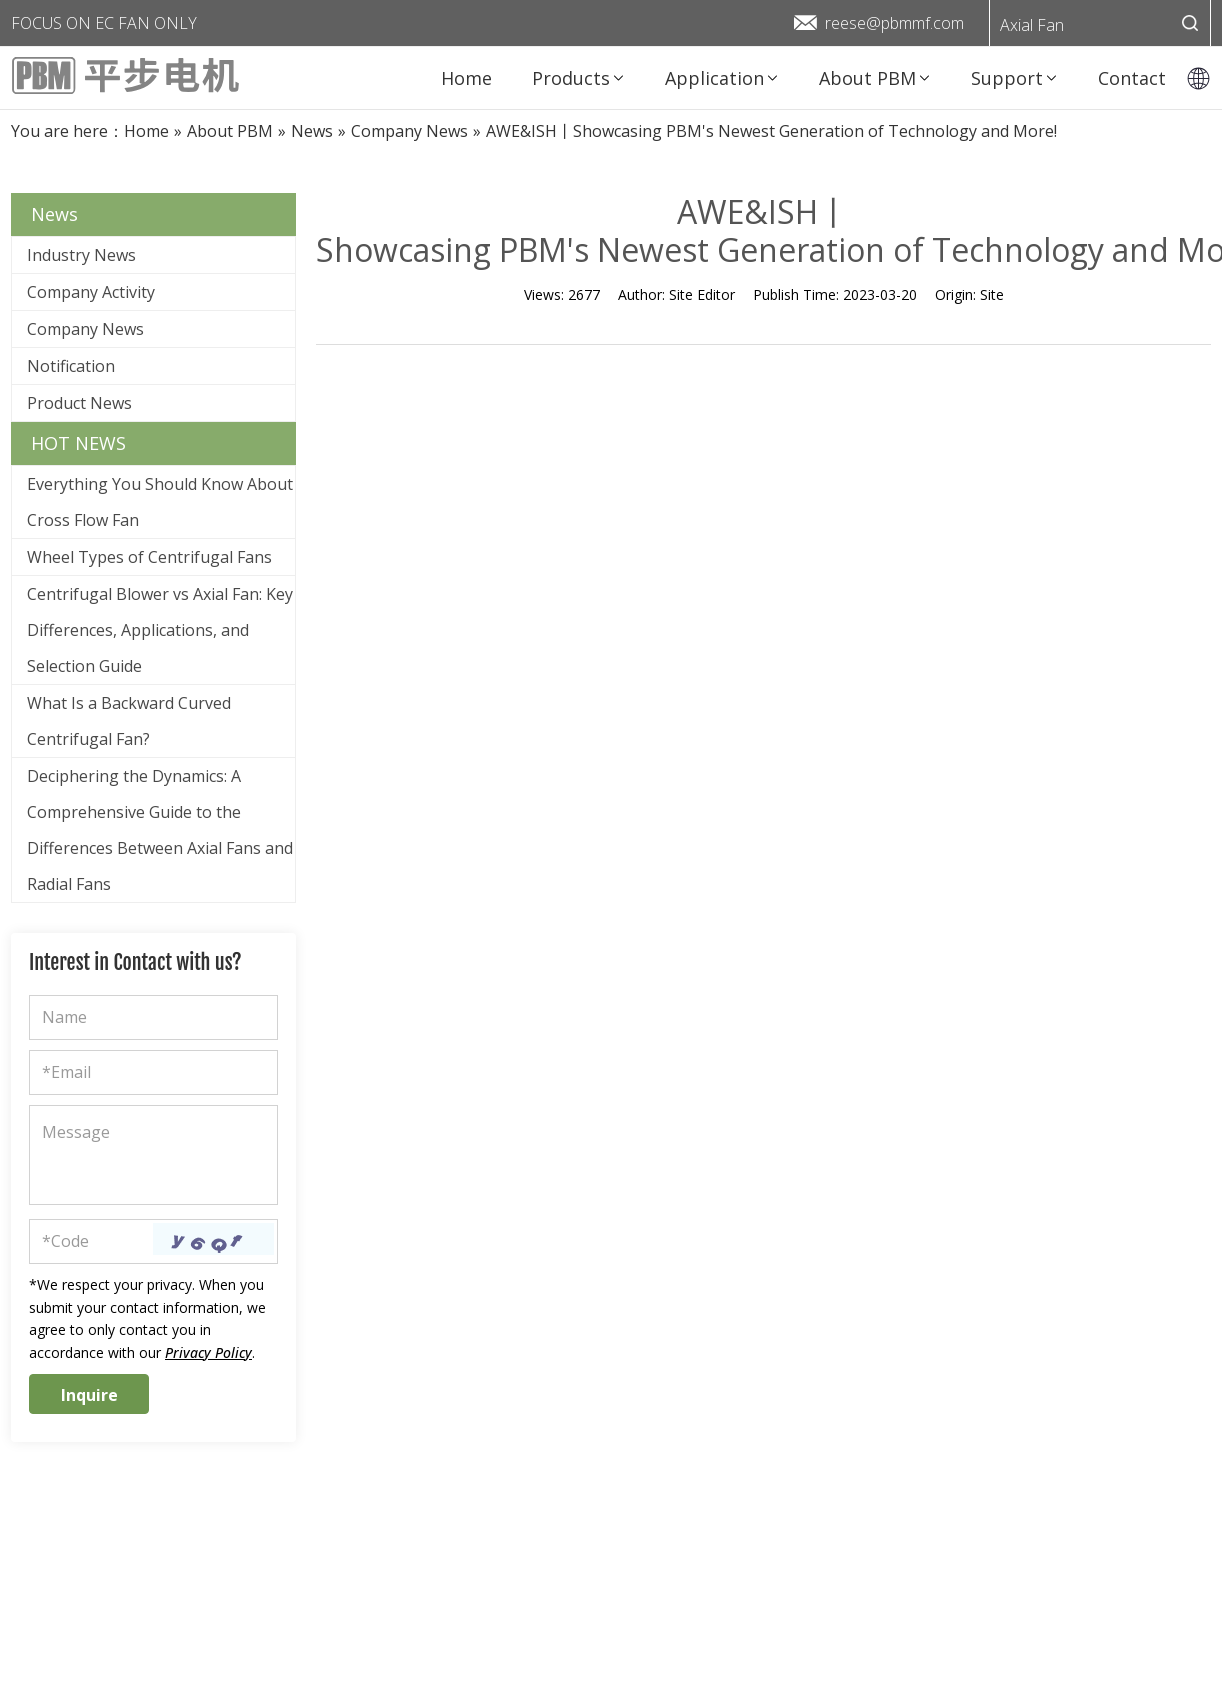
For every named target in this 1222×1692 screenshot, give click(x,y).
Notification (71, 366)
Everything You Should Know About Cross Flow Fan (160, 502)
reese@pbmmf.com (894, 23)
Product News (79, 403)
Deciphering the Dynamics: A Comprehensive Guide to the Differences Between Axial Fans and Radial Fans (160, 830)
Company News (85, 329)
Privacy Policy (208, 1352)
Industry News (81, 255)
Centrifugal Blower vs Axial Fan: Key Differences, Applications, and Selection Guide (160, 630)
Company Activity (91, 292)
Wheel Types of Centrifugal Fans (149, 557)
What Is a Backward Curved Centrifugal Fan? (129, 721)
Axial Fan (1032, 25)
